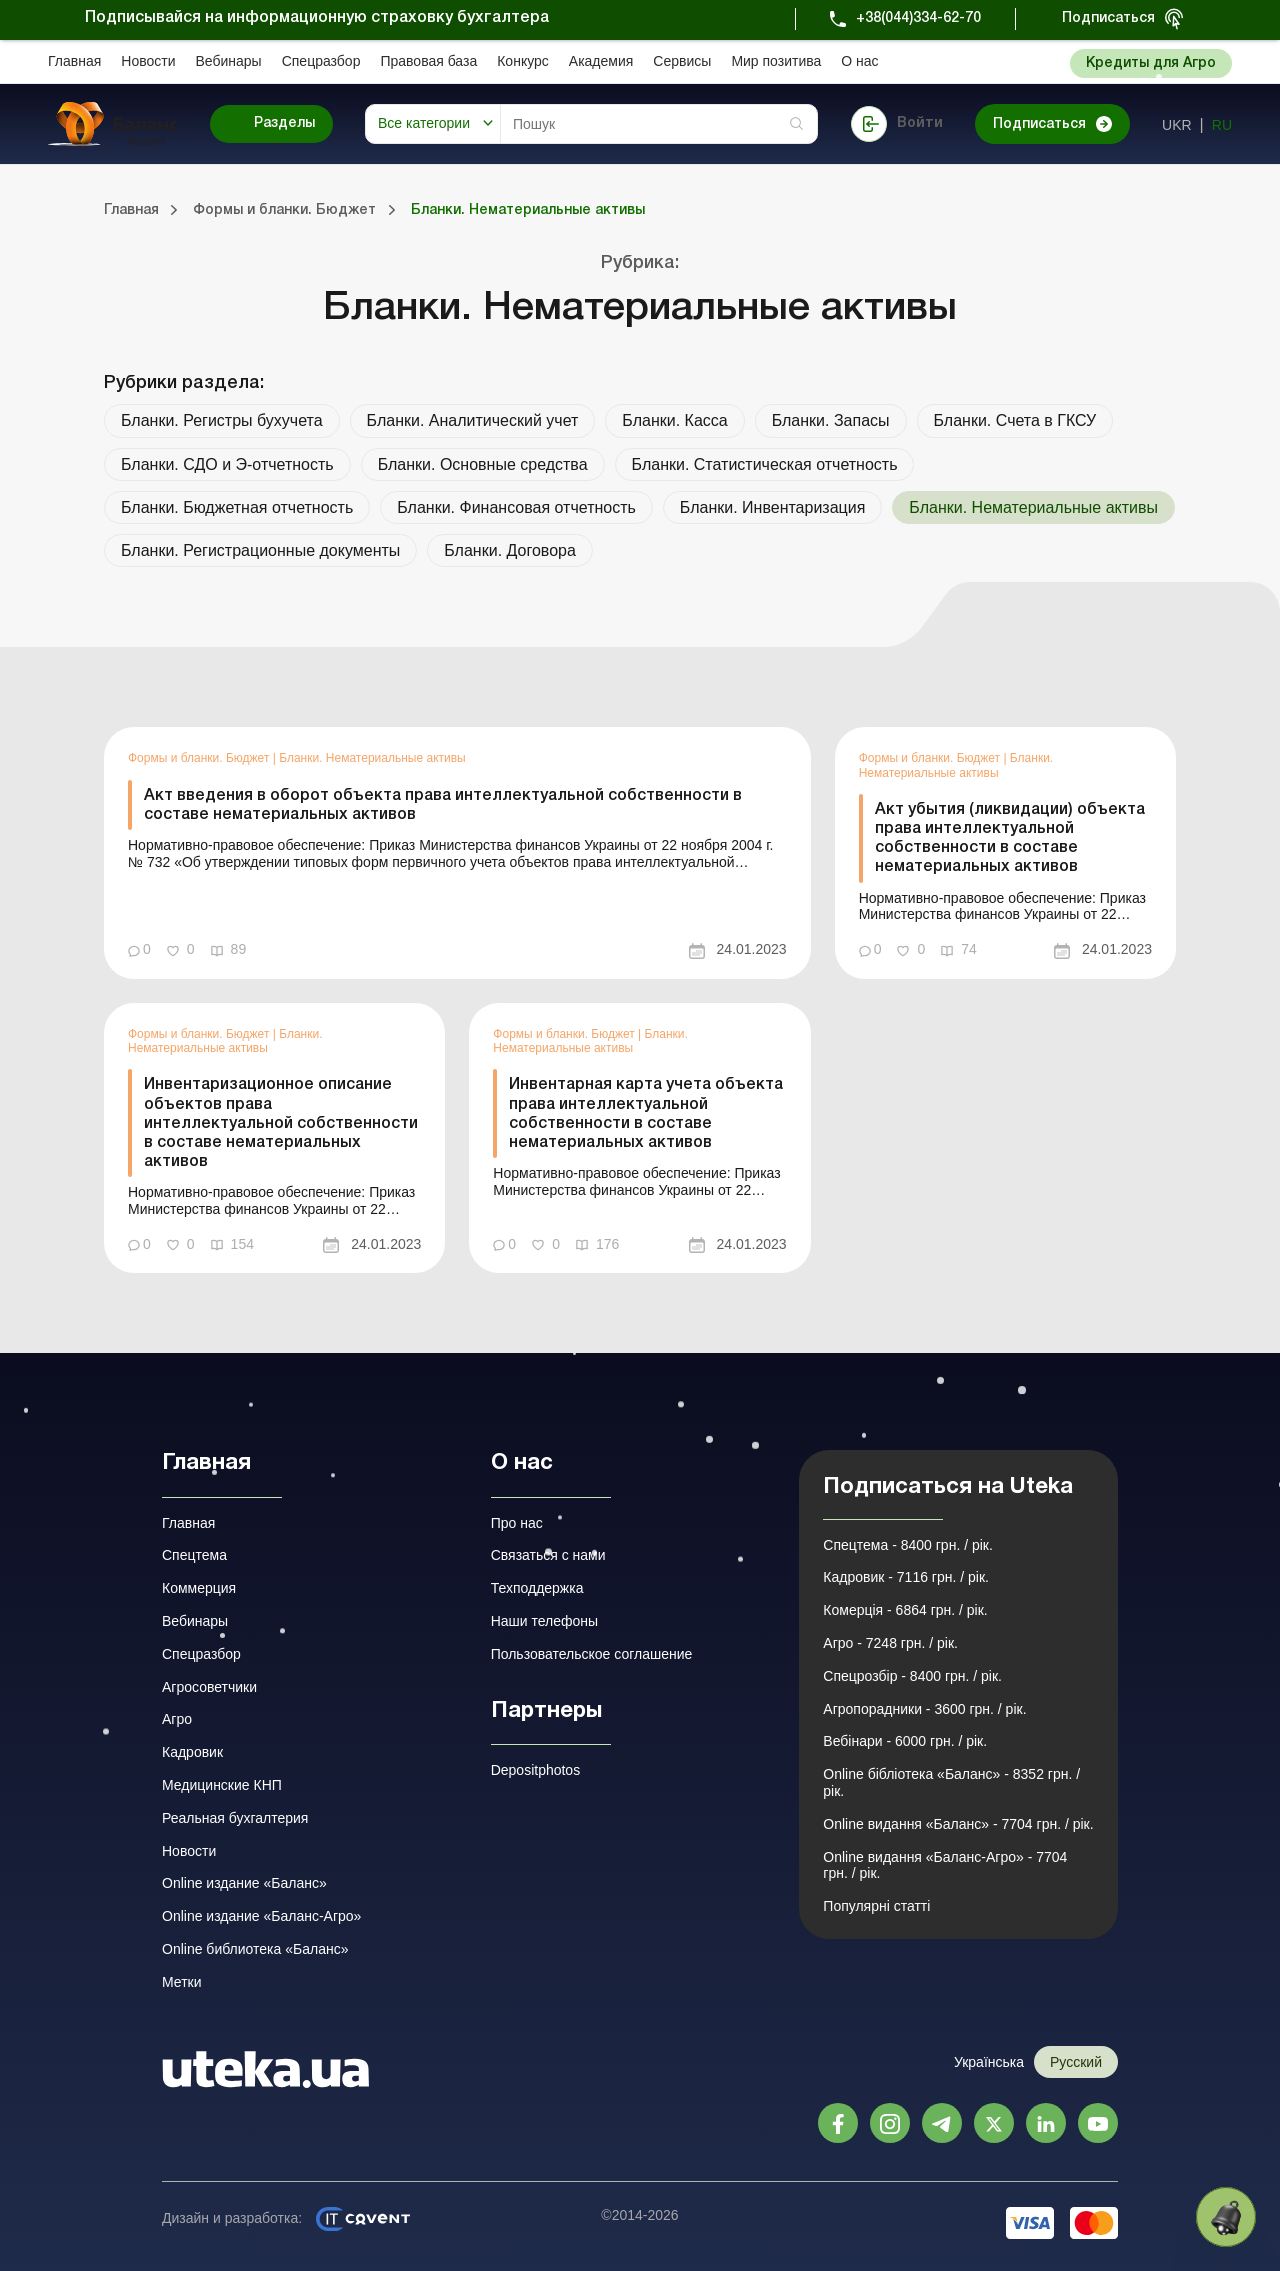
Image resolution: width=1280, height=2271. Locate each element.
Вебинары (229, 61)
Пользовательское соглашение (592, 1654)
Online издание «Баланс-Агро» (261, 1916)
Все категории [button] (424, 123)
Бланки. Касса (674, 420)
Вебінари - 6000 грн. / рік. (905, 1741)
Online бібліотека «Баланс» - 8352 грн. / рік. (951, 1782)
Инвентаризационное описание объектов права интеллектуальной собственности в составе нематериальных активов (281, 1123)
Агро (177, 1719)
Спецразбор (321, 61)
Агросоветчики (209, 1687)
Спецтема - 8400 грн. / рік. (908, 1545)
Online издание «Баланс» (244, 1883)
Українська (989, 2062)
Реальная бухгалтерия (235, 1818)
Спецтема (194, 1555)
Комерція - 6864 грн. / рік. (905, 1610)
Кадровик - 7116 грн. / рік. (906, 1577)
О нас (859, 61)
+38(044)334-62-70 (918, 18)
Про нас (517, 1523)
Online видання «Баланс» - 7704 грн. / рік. (958, 1824)
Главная (74, 61)
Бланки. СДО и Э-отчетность (227, 464)
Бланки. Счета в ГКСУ (1015, 420)
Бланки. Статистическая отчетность (765, 464)
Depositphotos (536, 1770)
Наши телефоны (544, 1621)
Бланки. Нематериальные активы (372, 758)
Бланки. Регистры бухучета (222, 420)
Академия (601, 61)
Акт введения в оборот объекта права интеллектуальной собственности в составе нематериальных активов (443, 805)
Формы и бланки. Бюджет (200, 758)
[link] (457, 852)
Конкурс (523, 61)
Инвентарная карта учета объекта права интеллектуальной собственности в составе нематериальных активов (646, 1114)
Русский (1076, 2062)
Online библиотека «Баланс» (255, 1949)
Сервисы (682, 61)
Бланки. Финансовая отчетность (516, 507)
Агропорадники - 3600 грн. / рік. (924, 1709)
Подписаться (1108, 18)
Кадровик (192, 1752)
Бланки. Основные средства (483, 464)
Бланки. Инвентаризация (773, 507)
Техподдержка (537, 1588)
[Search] (659, 124)
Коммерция (199, 1588)
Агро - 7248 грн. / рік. (890, 1643)
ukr (1177, 125)
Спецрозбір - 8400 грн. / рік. (912, 1676)
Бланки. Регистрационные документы (260, 550)
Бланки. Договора (510, 550)
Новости (148, 61)
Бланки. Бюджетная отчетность (237, 507)
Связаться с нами (548, 1555)
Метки (182, 1982)
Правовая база (428, 61)
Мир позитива (776, 61)
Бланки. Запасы (831, 420)
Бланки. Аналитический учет (473, 420)
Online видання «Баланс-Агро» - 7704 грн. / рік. (945, 1865)
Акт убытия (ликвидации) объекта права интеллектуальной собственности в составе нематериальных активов (1010, 839)
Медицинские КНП (222, 1785)
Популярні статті (876, 1906)
